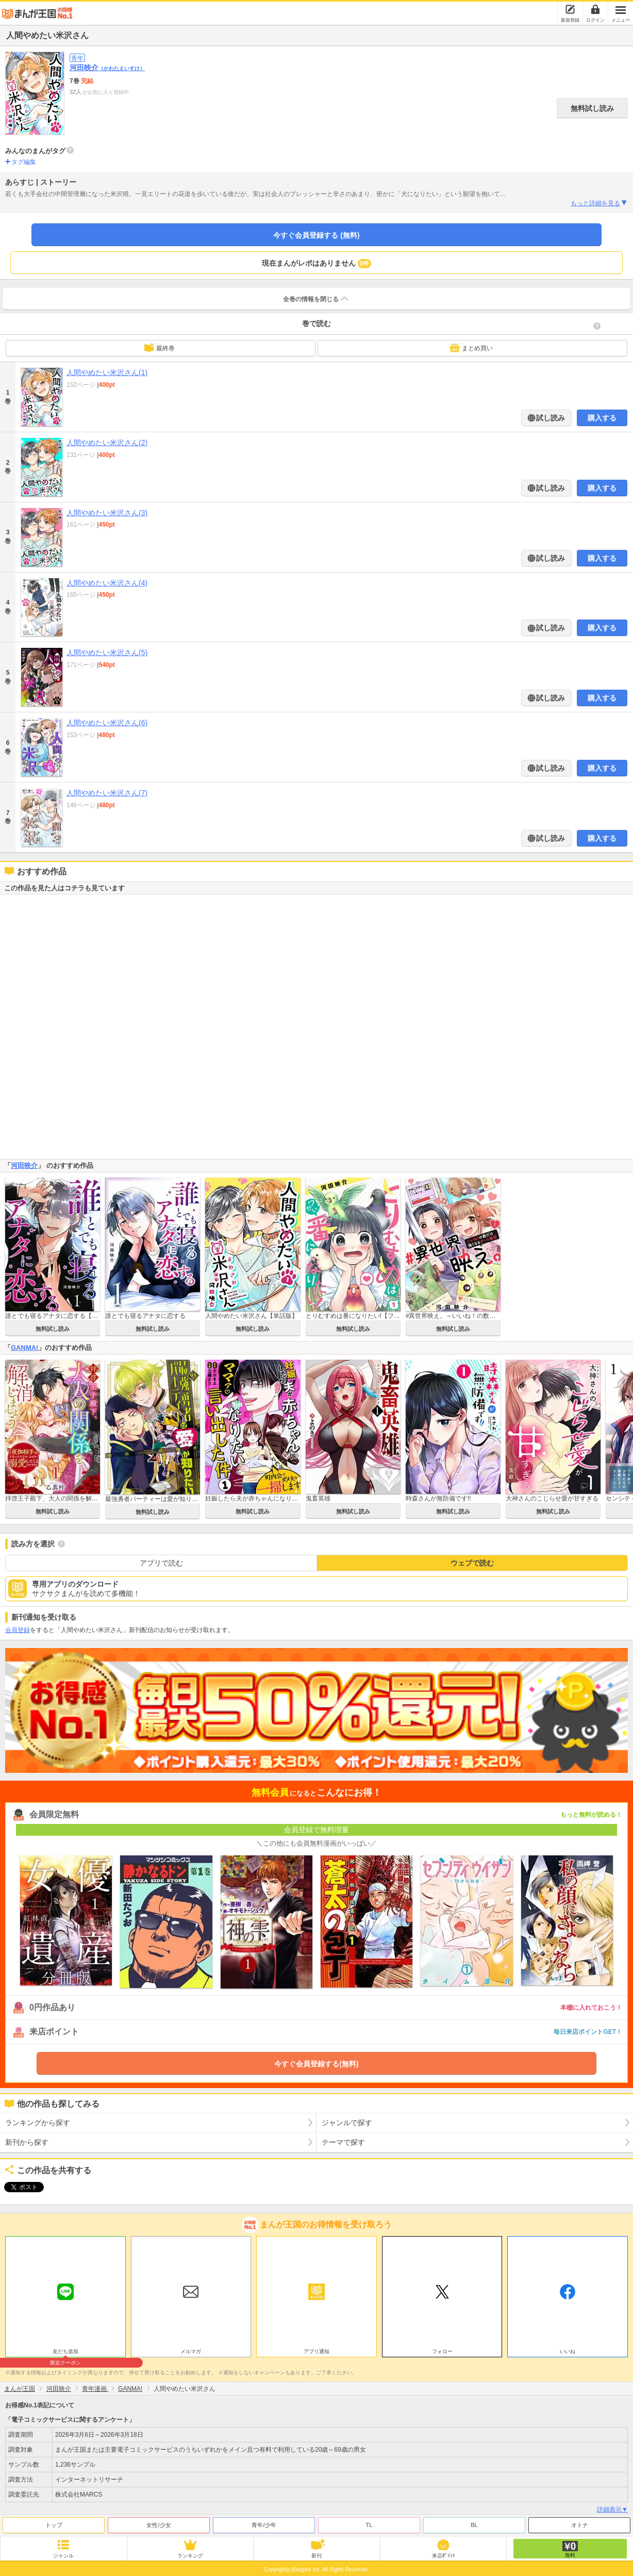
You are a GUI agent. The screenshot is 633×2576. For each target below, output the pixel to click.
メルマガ (190, 2349)
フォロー (442, 2349)
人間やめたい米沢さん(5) (106, 652)
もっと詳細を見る (599, 203)
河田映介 (107, 67)
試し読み (550, 418)
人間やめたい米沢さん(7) (106, 793)
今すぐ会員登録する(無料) (316, 2064)
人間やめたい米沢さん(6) (106, 723)
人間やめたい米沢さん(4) (106, 583)
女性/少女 (158, 2522)
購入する (602, 418)
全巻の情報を (316, 298)
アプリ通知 (316, 2349)
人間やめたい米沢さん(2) (106, 442)
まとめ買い (471, 347)
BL (474, 2522)
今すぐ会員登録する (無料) (316, 235)
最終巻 (159, 348)
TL (369, 2522)
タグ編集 (23, 162)
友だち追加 (65, 2350)
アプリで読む (161, 1563)
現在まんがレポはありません (317, 263)
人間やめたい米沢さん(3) (106, 513)
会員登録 (17, 1630)
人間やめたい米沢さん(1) (106, 372)
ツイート (18, 2187)
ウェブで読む (472, 1563)
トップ (53, 2522)
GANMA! (24, 1347)
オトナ (579, 2522)
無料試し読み (592, 108)
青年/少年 (264, 2522)
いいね (567, 2349)
